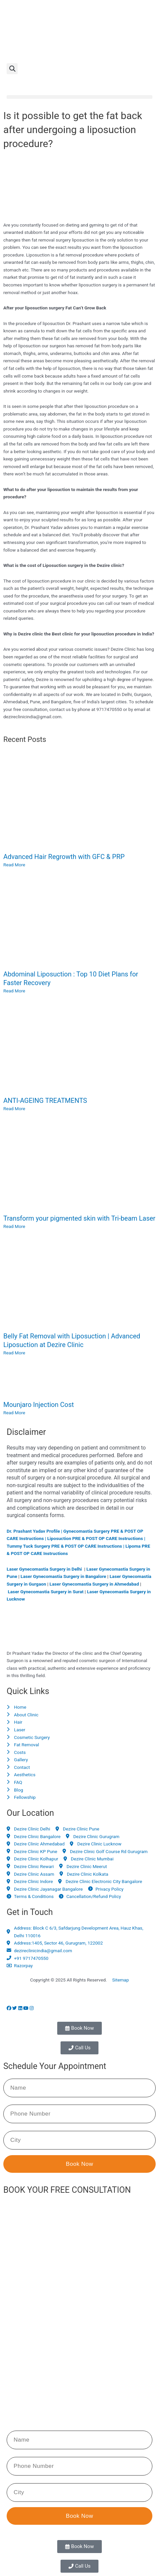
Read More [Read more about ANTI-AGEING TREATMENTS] (14, 1108)
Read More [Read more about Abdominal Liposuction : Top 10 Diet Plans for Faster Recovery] (14, 990)
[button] (12, 68)
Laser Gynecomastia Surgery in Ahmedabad (94, 1584)
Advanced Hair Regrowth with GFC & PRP (64, 857)
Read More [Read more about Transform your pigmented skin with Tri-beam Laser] (14, 1226)
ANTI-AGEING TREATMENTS (45, 1101)
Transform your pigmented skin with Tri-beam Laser (79, 1218)
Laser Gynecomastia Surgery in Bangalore (63, 1576)
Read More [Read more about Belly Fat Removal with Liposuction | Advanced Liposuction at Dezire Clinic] (14, 1352)
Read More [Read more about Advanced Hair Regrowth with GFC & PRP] (14, 864)
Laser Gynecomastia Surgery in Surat (45, 1591)
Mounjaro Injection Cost (38, 1405)
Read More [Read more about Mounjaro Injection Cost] (14, 1412)
